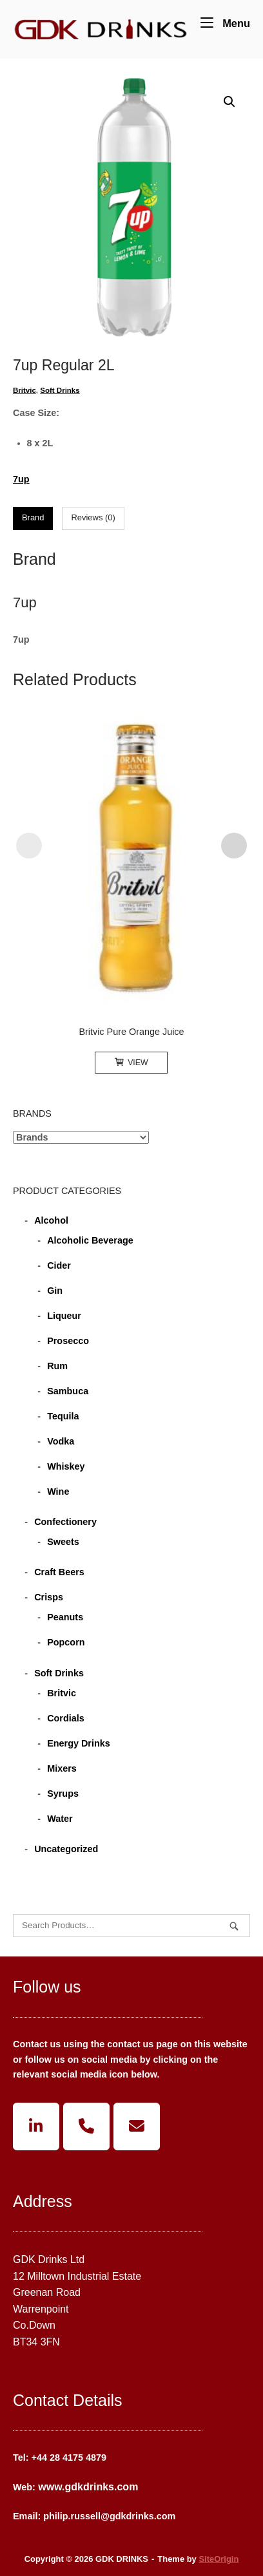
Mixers (62, 1768)
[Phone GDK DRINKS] (86, 2126)
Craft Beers (59, 1572)
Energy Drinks (78, 1743)
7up (21, 479)
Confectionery (65, 1522)
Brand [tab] (33, 517)
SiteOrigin (219, 2559)
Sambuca (67, 1391)
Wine (58, 1491)
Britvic (24, 390)
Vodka (60, 1441)
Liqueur (64, 1316)
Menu (225, 22)
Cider (59, 1265)
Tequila (63, 1416)
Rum (57, 1366)
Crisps (48, 1597)
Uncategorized (66, 1849)
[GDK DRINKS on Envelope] (136, 2126)
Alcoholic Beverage (90, 1240)
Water (59, 1819)
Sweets (63, 1542)
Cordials (65, 1718)
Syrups (63, 1793)
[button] (229, 101)
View (131, 1062)
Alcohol (51, 1220)
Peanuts (65, 1617)
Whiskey (65, 1466)
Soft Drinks (59, 390)
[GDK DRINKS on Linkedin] (36, 2126)
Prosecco (68, 1341)
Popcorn (65, 1642)
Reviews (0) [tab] (93, 517)
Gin (55, 1290)
